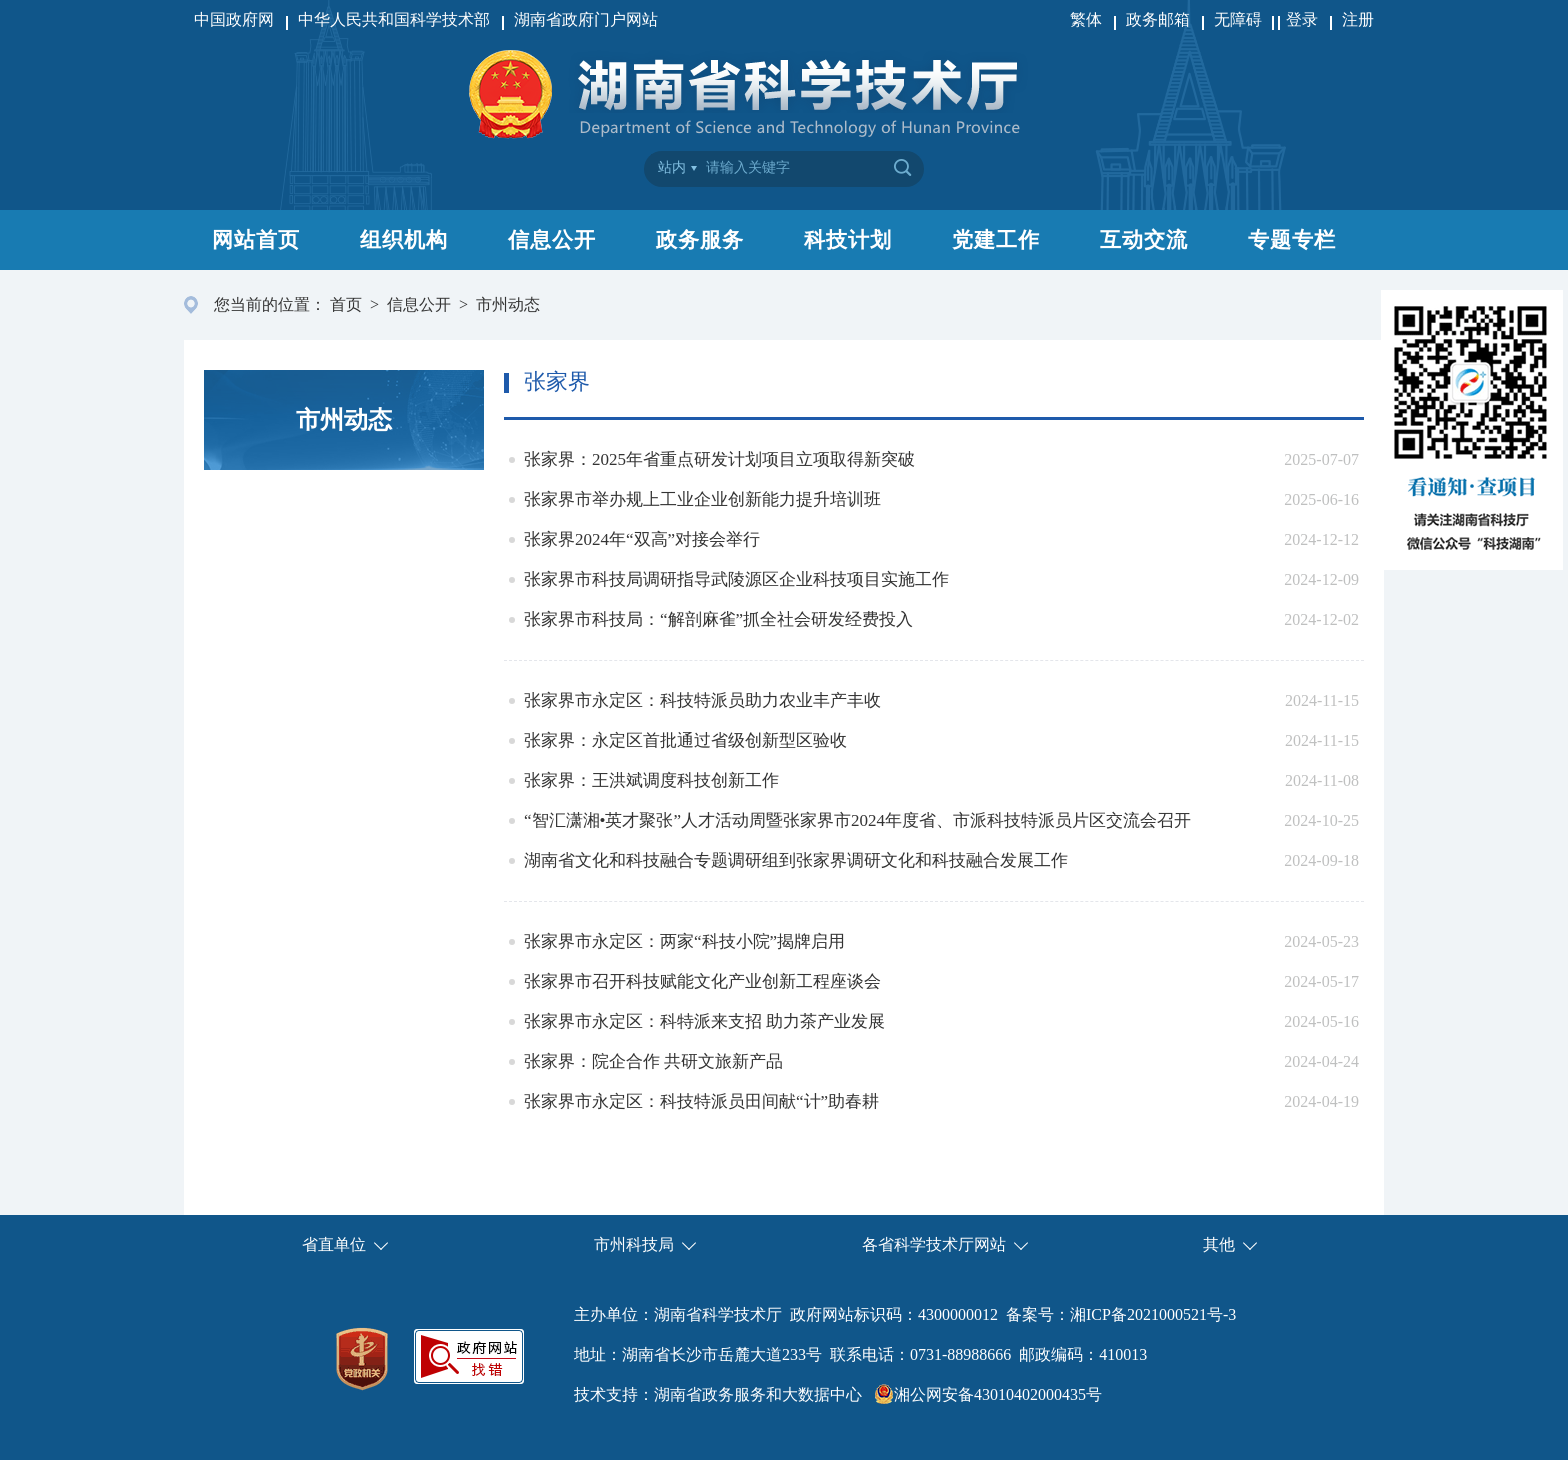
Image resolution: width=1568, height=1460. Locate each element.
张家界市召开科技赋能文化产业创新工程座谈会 (702, 981)
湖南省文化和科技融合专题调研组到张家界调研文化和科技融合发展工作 (796, 860)
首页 (346, 304)
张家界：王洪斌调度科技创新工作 (651, 780)
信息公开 (552, 240)
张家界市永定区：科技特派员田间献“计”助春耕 (701, 1101)
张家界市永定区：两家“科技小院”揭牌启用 (684, 941)
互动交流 (1144, 240)
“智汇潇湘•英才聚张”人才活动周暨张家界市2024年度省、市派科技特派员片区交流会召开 (857, 820)
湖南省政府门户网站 (586, 19)
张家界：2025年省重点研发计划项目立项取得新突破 (719, 459)
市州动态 (508, 304)
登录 (1302, 19)
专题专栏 (1292, 240)
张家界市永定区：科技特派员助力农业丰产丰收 (702, 700)
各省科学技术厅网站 (934, 1244)
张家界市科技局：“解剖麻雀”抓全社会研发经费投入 (718, 619)
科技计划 (848, 240)
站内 (672, 167)
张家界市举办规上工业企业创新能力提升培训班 (702, 499)
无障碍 (1240, 19)
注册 (1358, 19)
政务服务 (700, 240)
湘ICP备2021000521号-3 (1153, 1314)
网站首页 (256, 240)
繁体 (1086, 19)
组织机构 (404, 240)
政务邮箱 (1158, 19)
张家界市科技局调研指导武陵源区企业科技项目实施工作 (736, 579)
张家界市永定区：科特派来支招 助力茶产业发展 (704, 1021)
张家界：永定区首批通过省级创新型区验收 (685, 740)
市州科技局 (634, 1244)
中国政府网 (234, 19)
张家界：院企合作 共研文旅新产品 (653, 1061)
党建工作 (996, 240)
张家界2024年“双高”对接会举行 (642, 539)
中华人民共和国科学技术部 (394, 19)
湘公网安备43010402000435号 (998, 1394)
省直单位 (334, 1244)
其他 (1219, 1244)
